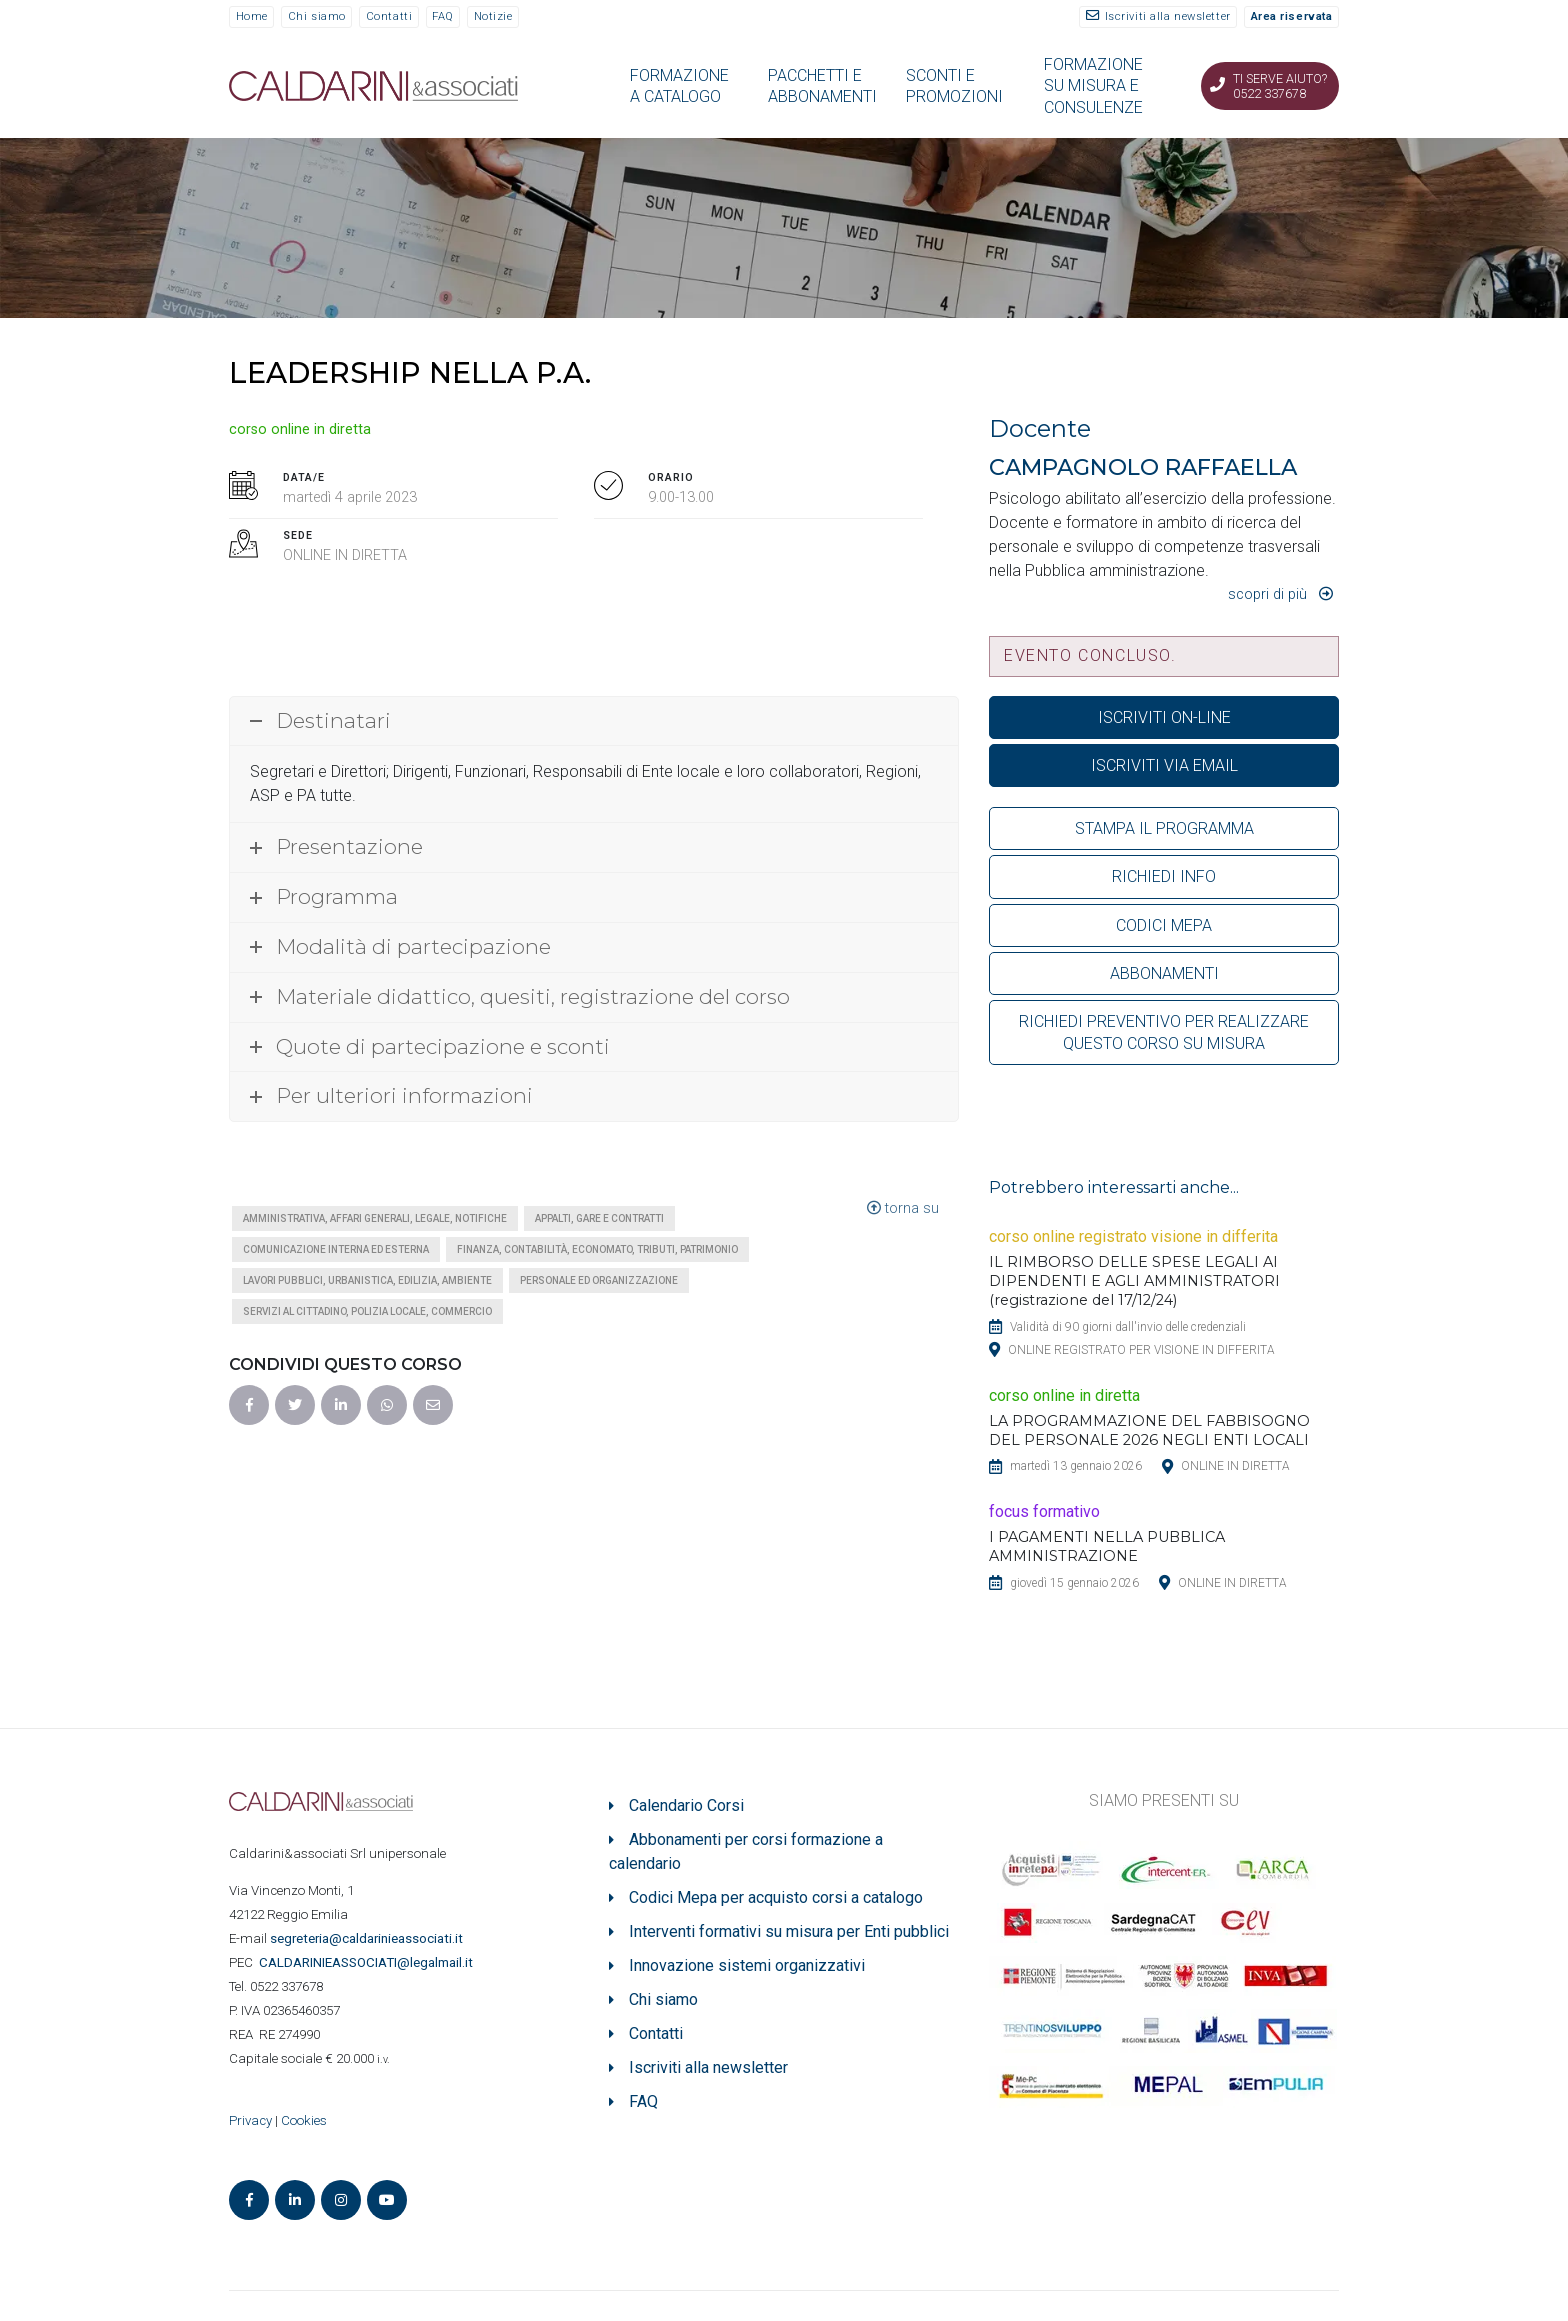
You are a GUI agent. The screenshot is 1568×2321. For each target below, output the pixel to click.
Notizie (493, 16)
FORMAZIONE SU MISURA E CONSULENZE (1093, 86)
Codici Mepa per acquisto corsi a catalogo (776, 1897)
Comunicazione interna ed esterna (336, 1249)
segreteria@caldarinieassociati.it (368, 1938)
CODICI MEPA (1164, 925)
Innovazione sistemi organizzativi (747, 1965)
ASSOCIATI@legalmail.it (369, 1962)
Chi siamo (317, 16)
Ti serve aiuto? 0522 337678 (1280, 86)
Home (252, 16)
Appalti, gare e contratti (599, 1218)
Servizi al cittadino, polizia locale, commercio (367, 1311)
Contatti (389, 16)
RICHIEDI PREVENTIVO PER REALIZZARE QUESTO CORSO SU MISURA (1164, 1032)
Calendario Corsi (686, 1805)
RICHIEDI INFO (1164, 876)
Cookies (304, 2120)
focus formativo (1044, 1511)
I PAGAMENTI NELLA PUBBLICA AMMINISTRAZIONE (1107, 1546)
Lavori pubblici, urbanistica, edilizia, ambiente (367, 1280)
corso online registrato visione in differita (1133, 1236)
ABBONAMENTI (1164, 973)
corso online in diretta (300, 429)
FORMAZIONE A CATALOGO (679, 86)
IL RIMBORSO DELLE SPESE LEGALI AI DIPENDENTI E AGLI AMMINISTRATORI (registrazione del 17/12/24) (1134, 1281)
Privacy (250, 2120)
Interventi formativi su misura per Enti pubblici (789, 1931)
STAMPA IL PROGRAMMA (1164, 828)
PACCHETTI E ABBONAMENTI (822, 86)
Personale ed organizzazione (599, 1280)
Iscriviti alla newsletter (1168, 16)
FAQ (443, 16)
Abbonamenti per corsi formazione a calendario (746, 1851)
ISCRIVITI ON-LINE (1164, 717)
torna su (903, 1208)
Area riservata (1292, 16)
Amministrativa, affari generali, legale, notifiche (375, 1218)
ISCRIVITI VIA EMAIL (1164, 765)
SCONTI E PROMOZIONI (954, 86)
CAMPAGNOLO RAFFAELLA (1143, 467)
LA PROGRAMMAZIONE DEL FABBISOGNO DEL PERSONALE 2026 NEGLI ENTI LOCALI (1149, 1430)
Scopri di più (1267, 594)
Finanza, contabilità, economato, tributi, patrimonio (597, 1249)
